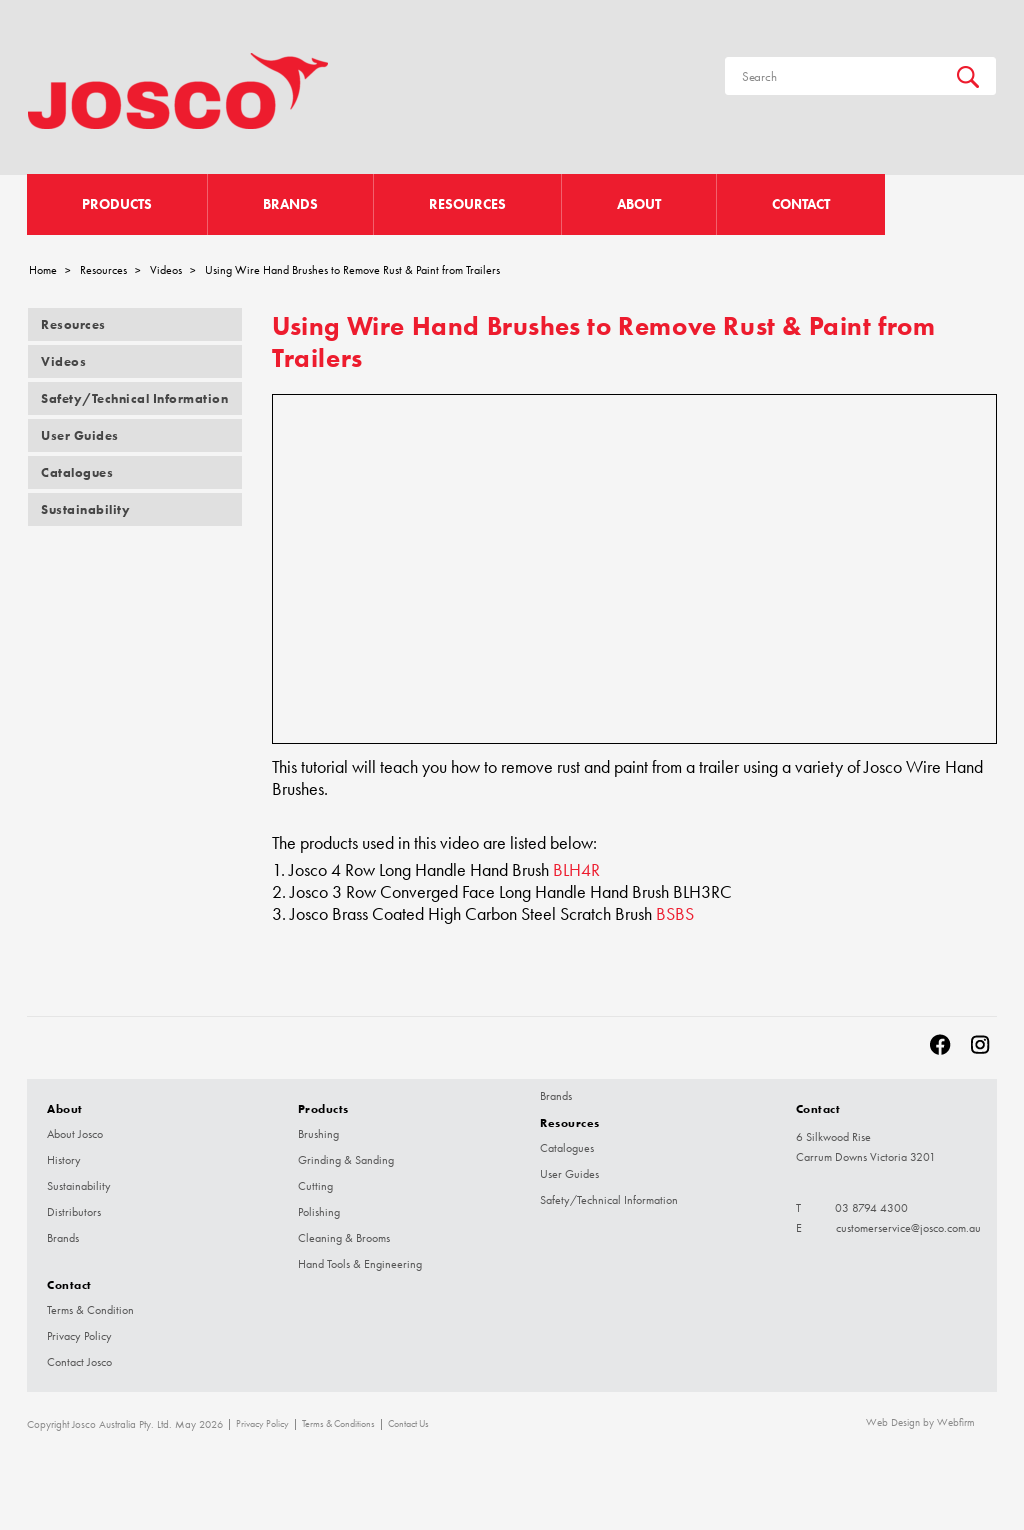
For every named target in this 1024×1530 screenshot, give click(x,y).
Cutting (315, 1186)
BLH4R (576, 870)
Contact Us (408, 1424)
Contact (801, 204)
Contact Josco (79, 1362)
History (64, 1160)
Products (117, 204)
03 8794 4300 (871, 1208)
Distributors (74, 1212)
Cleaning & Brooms (344, 1238)
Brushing (318, 1134)
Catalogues (77, 472)
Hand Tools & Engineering (360, 1264)
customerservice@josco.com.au (908, 1228)
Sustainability (85, 509)
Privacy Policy (79, 1336)
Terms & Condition (90, 1310)
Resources (467, 204)
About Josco (75, 1134)
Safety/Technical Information (134, 398)
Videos (166, 270)
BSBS (675, 914)
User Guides (80, 435)
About (639, 204)
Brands (290, 204)
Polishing (319, 1212)
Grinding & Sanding (346, 1160)
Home (43, 270)
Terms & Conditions (338, 1424)
